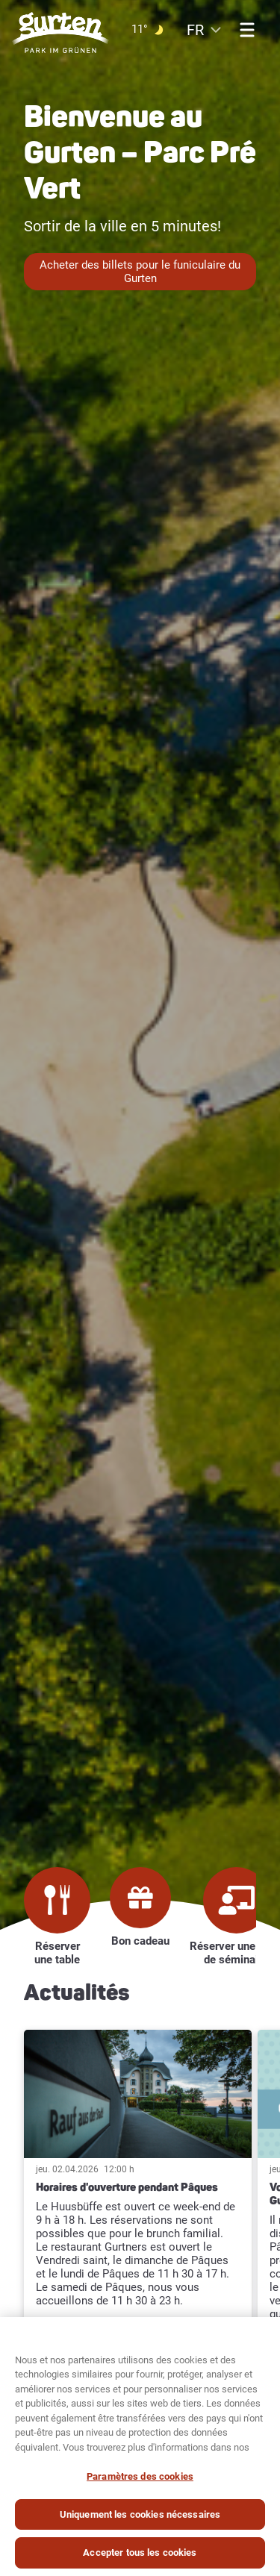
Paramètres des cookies (140, 2477)
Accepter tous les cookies (139, 2554)
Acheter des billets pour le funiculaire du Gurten (140, 271)
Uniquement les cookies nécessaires (140, 2515)
